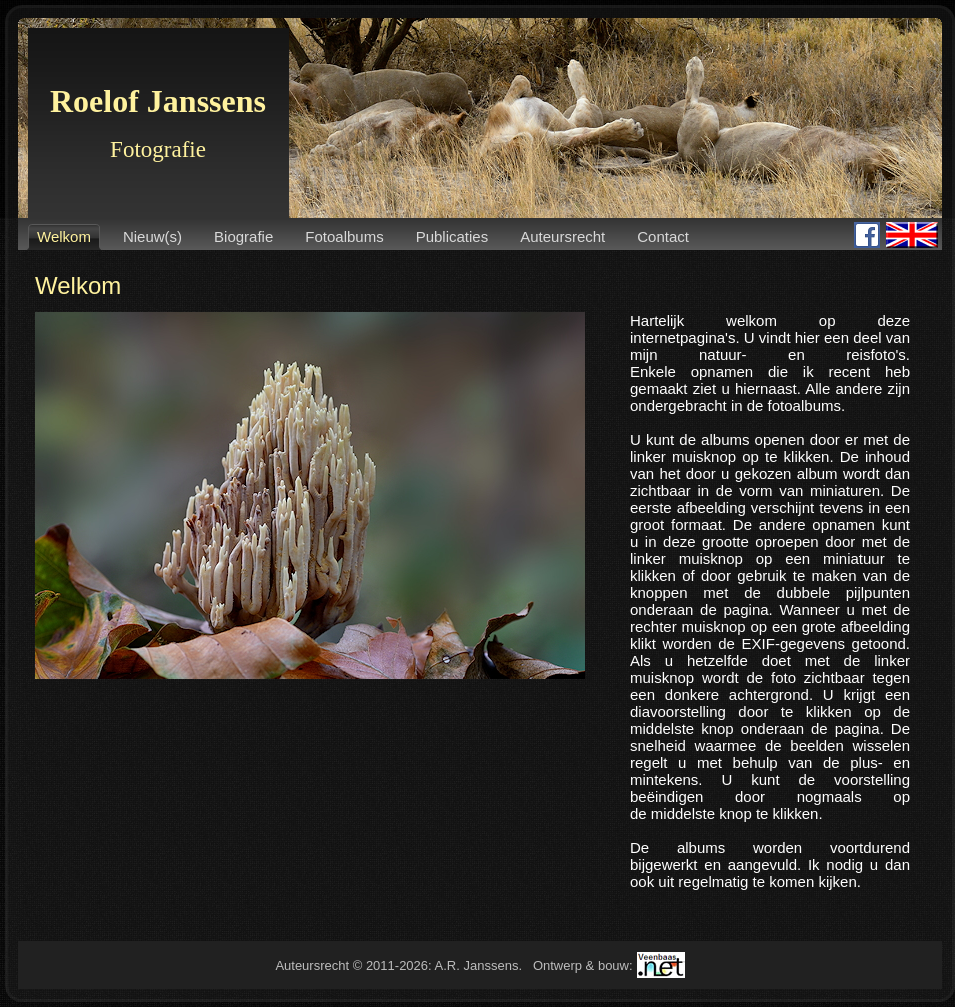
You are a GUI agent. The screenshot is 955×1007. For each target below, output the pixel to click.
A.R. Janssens (477, 965)
